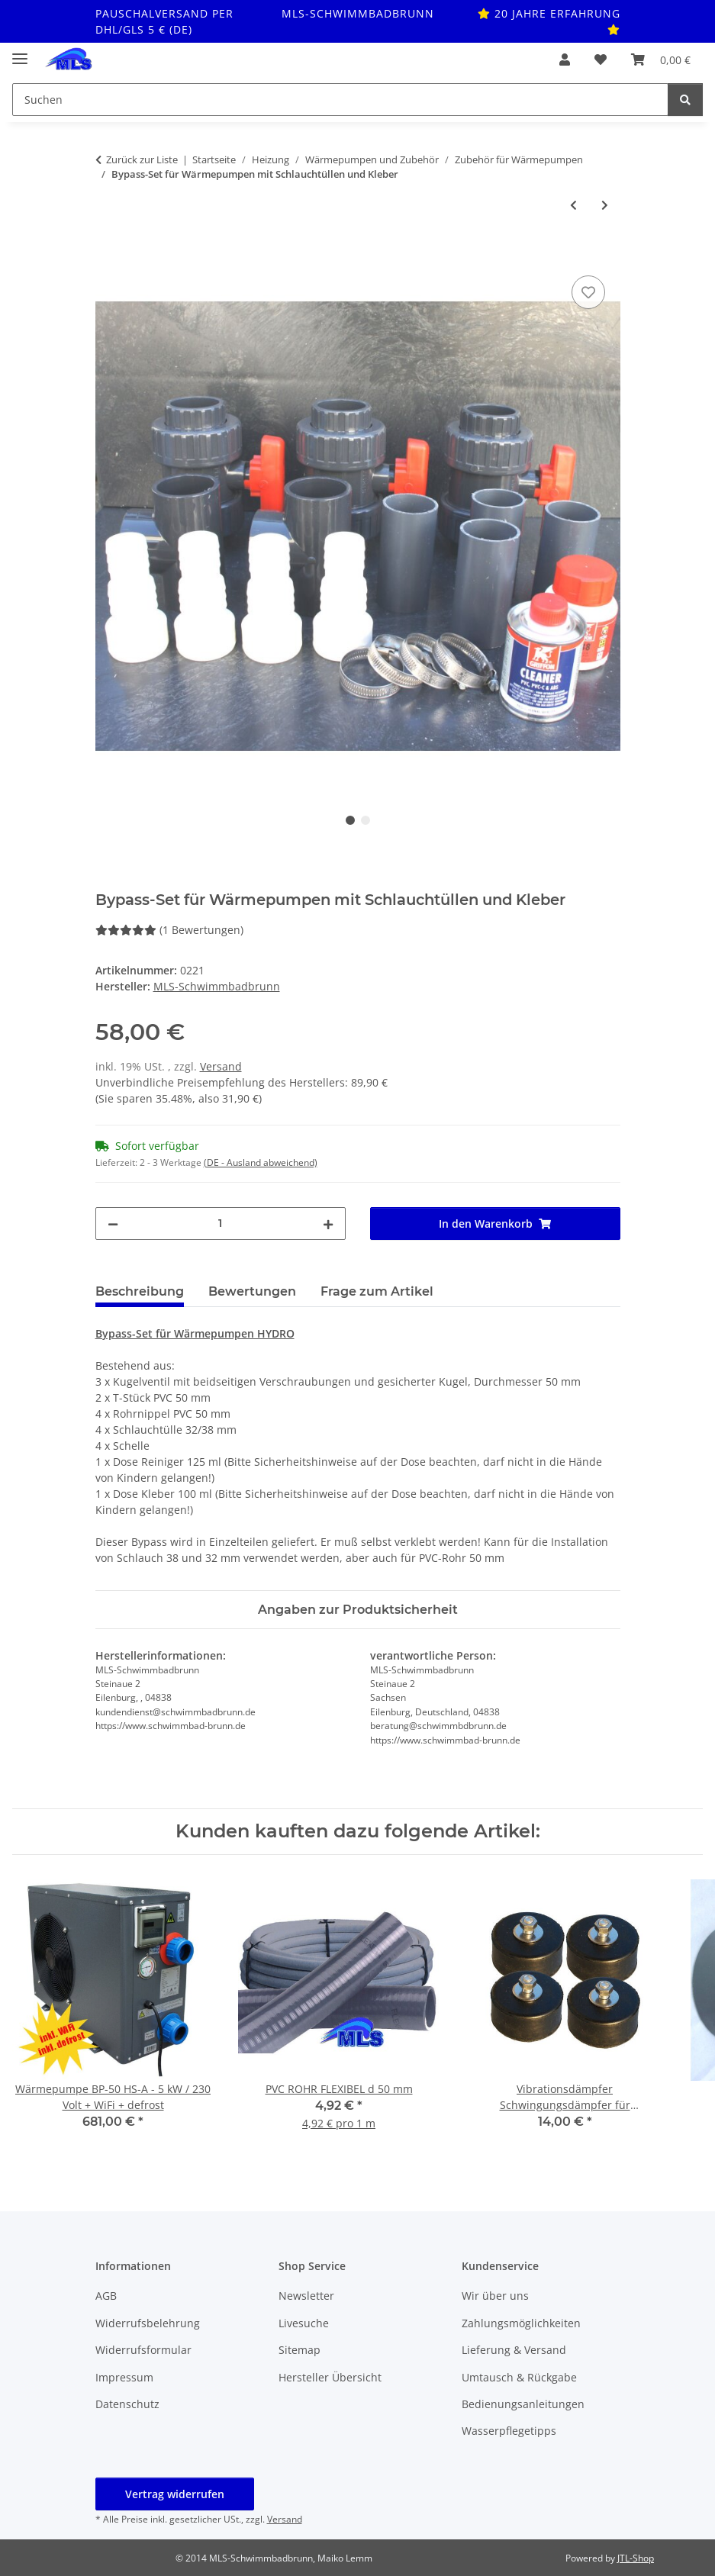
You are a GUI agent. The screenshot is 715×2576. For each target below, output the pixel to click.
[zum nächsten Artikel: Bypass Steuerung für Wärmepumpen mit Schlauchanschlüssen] (604, 204)
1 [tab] (350, 820)
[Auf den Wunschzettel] (588, 292)
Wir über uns (495, 2295)
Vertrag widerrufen (174, 2494)
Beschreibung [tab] (139, 1291)
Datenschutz (127, 2404)
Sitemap (299, 2350)
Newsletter (306, 2295)
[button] (564, 59)
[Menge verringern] (113, 1223)
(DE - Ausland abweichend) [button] (260, 1162)
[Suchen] (685, 99)
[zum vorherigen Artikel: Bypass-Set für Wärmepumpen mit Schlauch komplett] (573, 204)
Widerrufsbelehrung (147, 2323)
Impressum (124, 2377)
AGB (106, 2295)
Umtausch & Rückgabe (519, 2377)
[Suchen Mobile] (340, 99)
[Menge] (220, 1223)
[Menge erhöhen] (328, 1223)
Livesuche (304, 2323)
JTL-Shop (635, 2558)
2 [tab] (365, 820)
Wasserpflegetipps (509, 2430)
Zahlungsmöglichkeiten (521, 2323)
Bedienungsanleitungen (523, 2404)
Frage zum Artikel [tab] (376, 1291)
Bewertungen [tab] (252, 1291)
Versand (221, 1066)
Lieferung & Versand (514, 2350)
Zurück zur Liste (142, 159)
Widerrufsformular (143, 2350)
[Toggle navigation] (19, 52)
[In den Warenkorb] (107, 254)
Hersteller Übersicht (330, 2377)
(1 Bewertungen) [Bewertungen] (169, 930)
